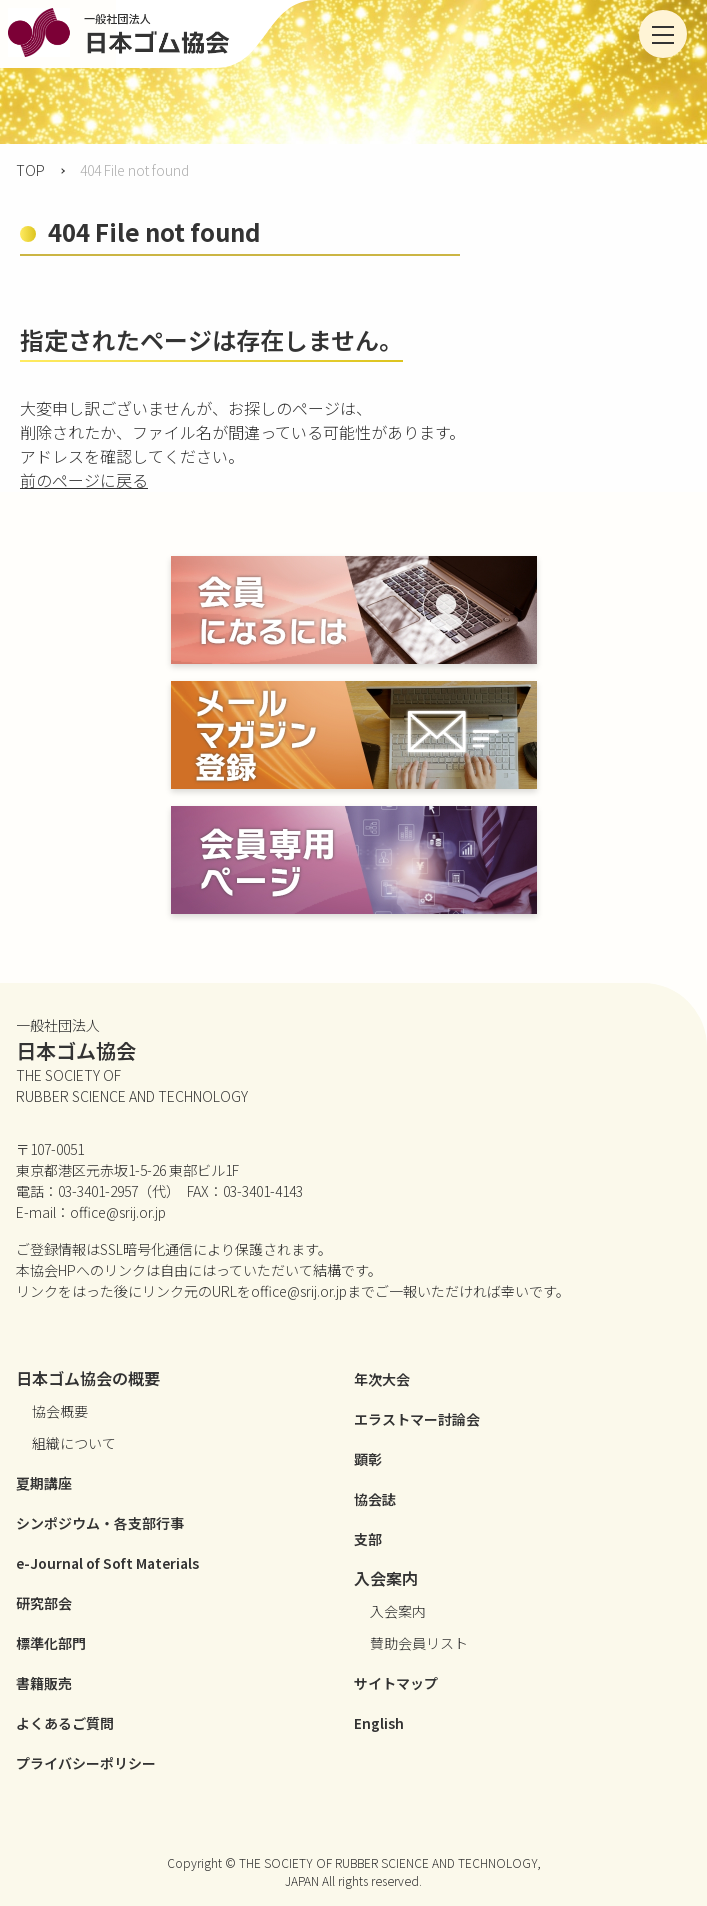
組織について (74, 1443)
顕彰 (368, 1459)
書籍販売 (44, 1683)
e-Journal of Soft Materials (107, 1563)
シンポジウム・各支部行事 (100, 1523)
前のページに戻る (84, 480)
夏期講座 (44, 1483)
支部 (368, 1539)
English (379, 1723)
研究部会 (44, 1603)
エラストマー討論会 (417, 1419)
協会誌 (375, 1499)
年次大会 (382, 1379)
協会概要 (60, 1411)
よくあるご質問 (65, 1723)
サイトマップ (396, 1683)
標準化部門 (51, 1643)
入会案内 (398, 1611)
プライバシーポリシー (86, 1763)
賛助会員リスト (419, 1643)
